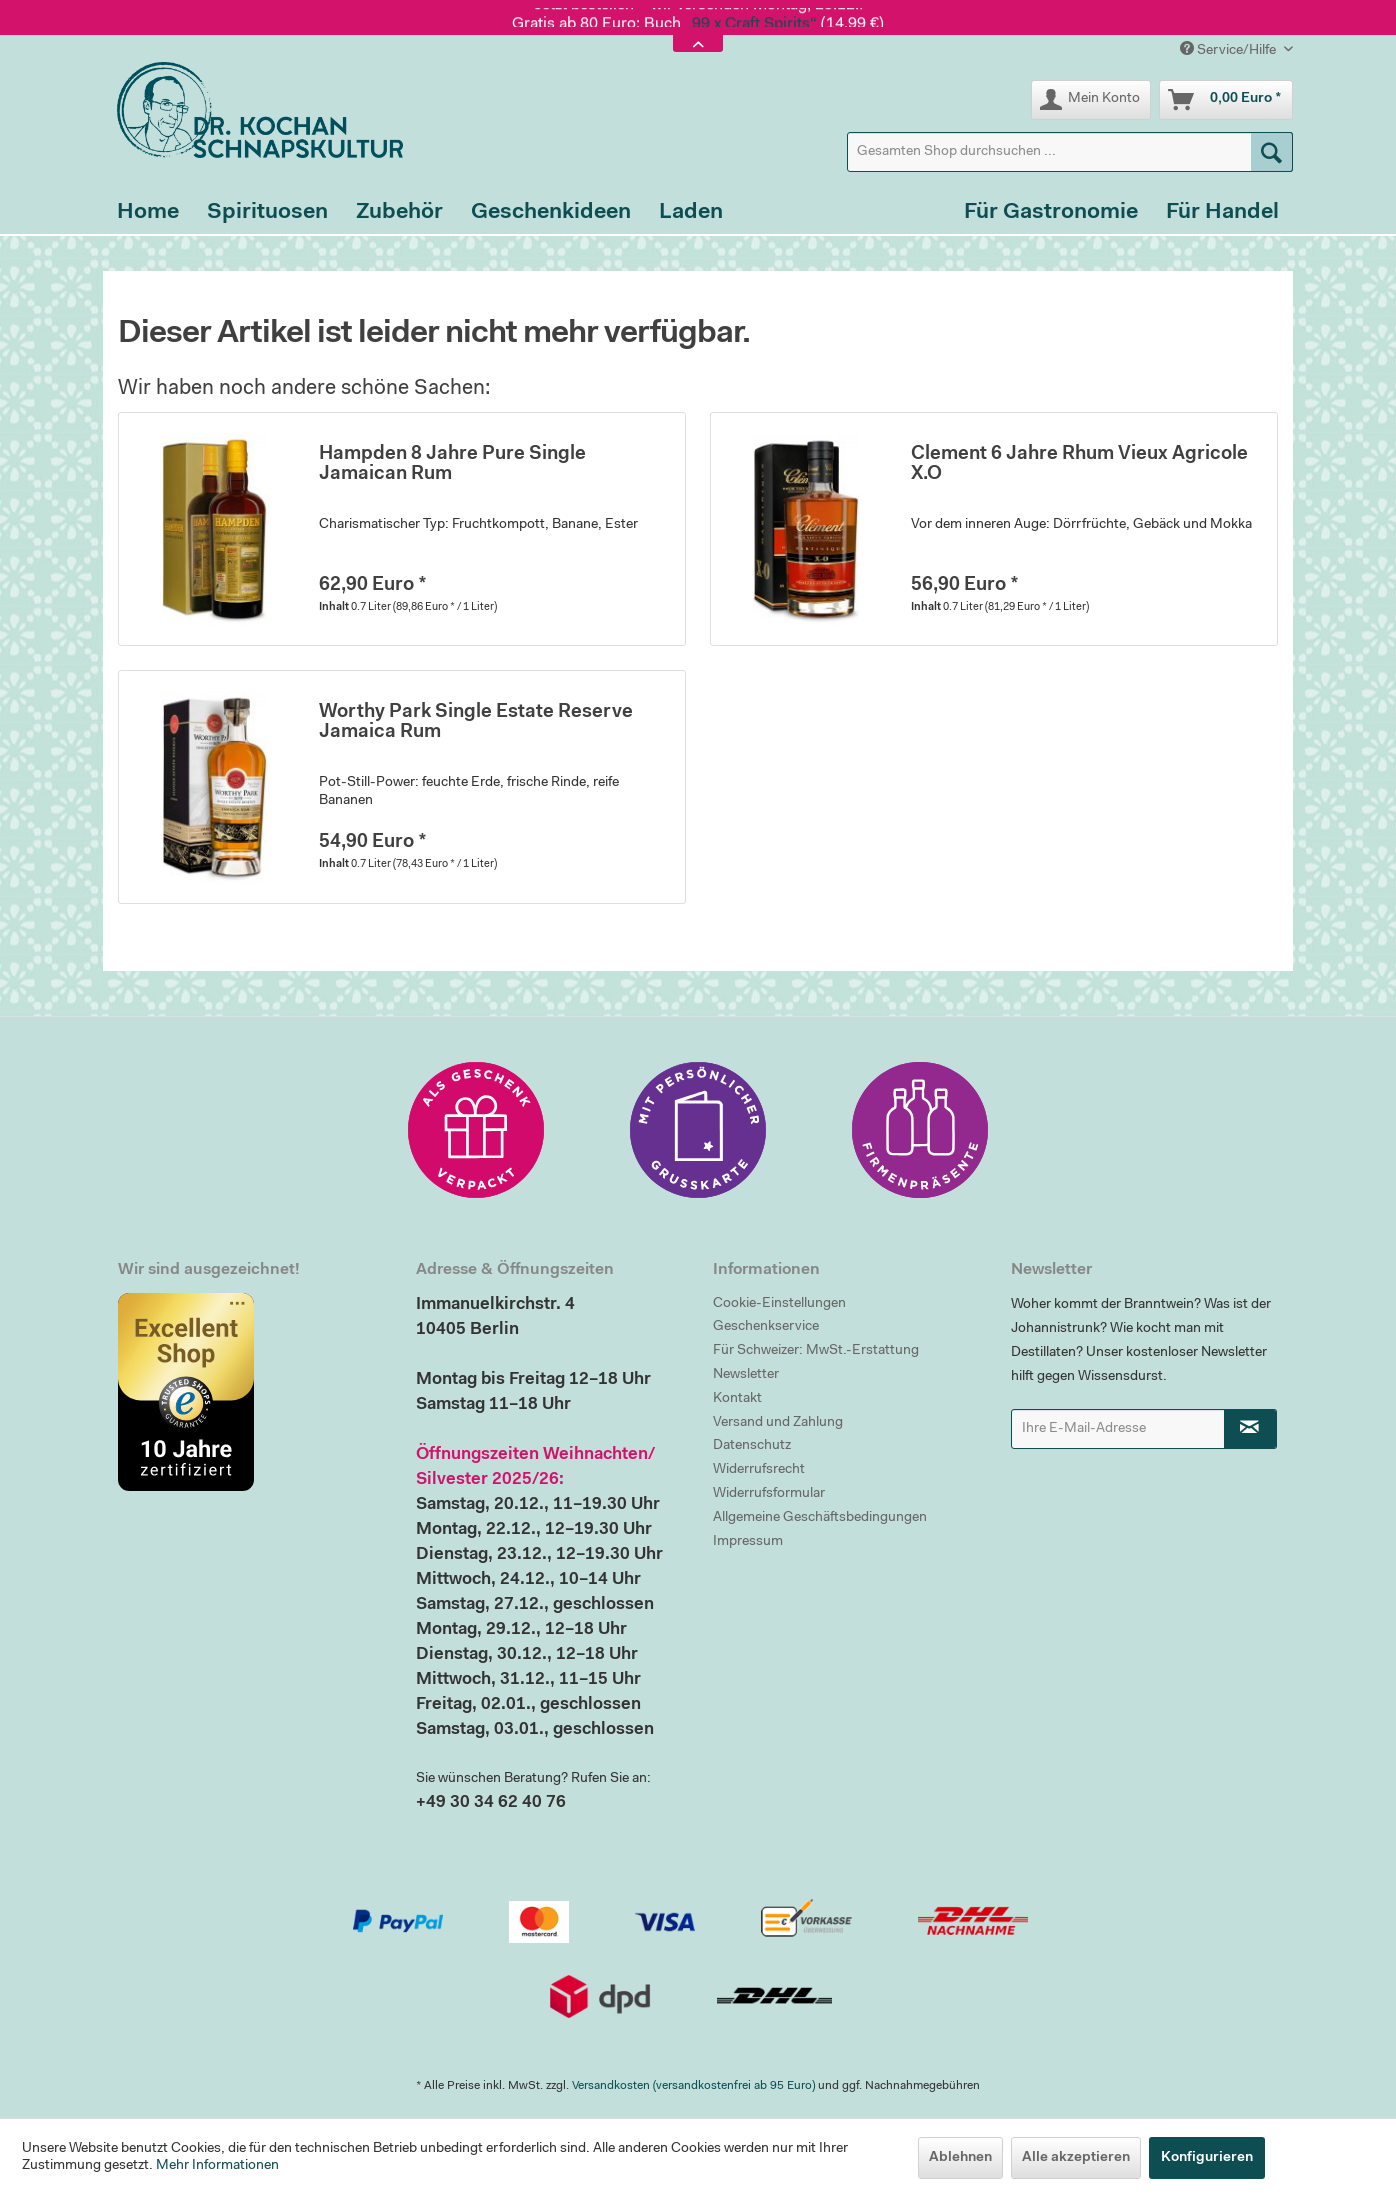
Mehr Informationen (217, 2166)
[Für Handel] (1222, 213)
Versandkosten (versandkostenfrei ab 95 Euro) (693, 2086)
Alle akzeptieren (1076, 2158)
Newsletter (746, 1375)
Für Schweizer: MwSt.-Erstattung (816, 1351)
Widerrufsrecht (759, 1470)
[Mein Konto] (1091, 100)
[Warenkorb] (1226, 100)
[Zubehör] (399, 213)
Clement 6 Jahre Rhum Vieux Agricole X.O (1079, 464)
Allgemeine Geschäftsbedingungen (820, 1518)
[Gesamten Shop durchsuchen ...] (1070, 152)
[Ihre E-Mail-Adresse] (1118, 1429)
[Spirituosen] (267, 213)
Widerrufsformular (769, 1494)
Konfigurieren (1207, 2158)
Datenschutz (752, 1446)
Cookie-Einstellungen (779, 1304)
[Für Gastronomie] (1051, 213)
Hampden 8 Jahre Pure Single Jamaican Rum (452, 464)
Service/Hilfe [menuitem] (1229, 49)
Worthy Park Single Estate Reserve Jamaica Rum (476, 722)
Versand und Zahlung (778, 1423)
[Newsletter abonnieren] (1251, 1429)
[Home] (148, 213)
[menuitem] (1070, 152)
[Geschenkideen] (551, 213)
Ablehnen (960, 2158)
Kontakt (737, 1399)
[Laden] (691, 213)
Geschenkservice (766, 1327)
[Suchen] (1272, 152)
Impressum (748, 1542)
